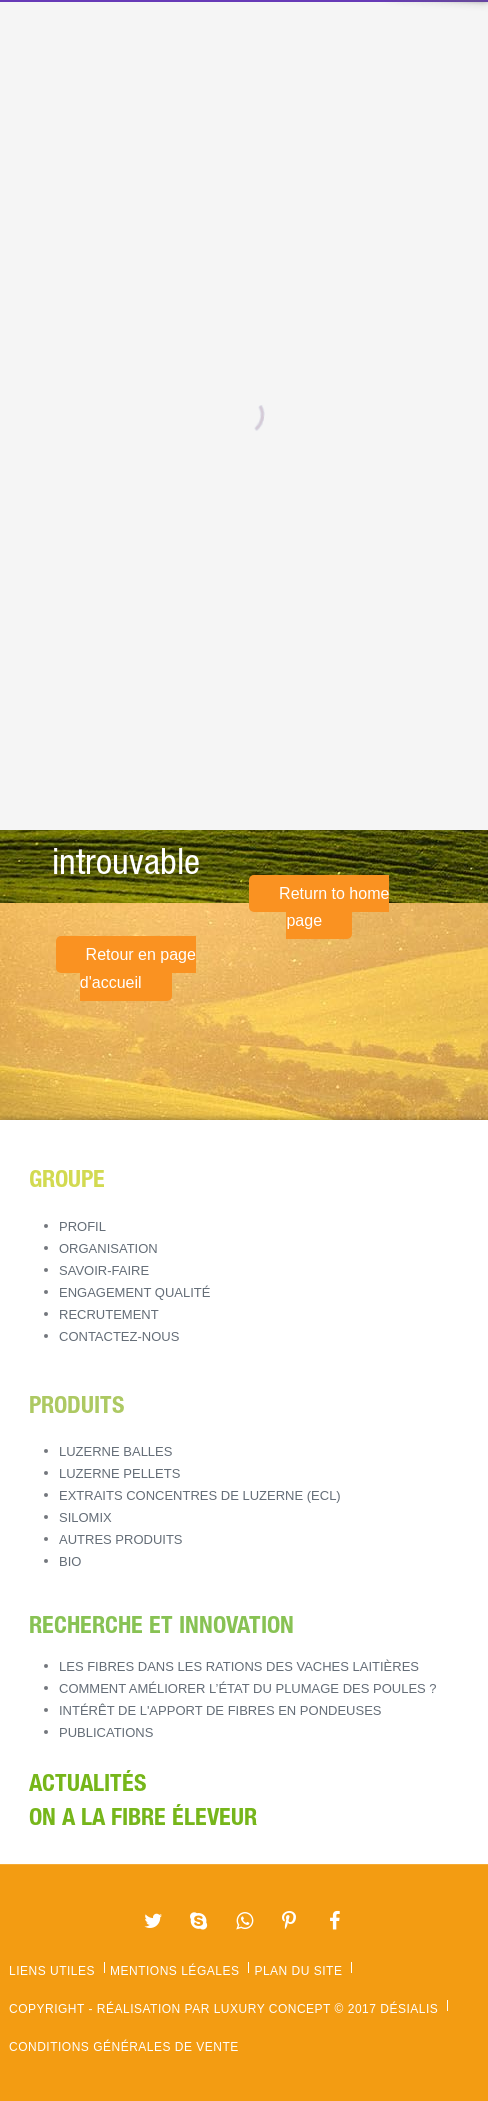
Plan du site (298, 1971)
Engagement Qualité (134, 1292)
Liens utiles (52, 1971)
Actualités (87, 1786)
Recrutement (109, 1314)
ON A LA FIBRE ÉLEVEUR (143, 1820)
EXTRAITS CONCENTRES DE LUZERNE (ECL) (200, 1495)
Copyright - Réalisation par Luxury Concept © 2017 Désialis (223, 2009)
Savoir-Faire (104, 1270)
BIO (70, 1561)
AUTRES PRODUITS (121, 1539)
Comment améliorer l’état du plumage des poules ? (248, 1688)
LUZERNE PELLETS (119, 1473)
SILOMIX (85, 1517)
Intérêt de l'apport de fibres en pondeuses (220, 1710)
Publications (106, 1732)
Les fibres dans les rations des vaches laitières (239, 1666)
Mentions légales (174, 1971)
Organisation (108, 1248)
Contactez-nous (119, 1336)
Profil (82, 1226)
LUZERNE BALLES (115, 1451)
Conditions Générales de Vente (124, 2047)
